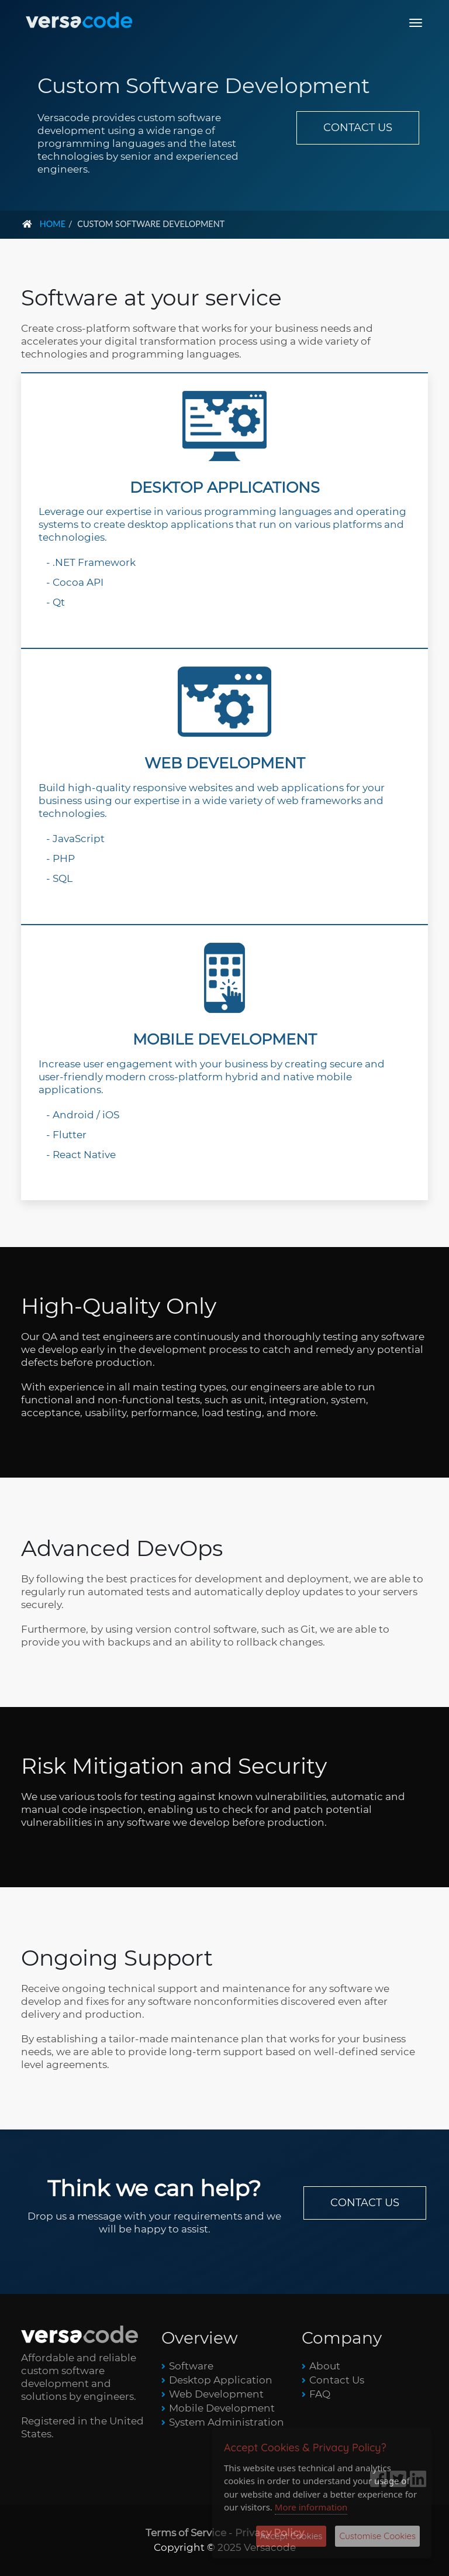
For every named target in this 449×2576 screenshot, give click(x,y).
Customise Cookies (377, 2535)
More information (311, 2507)
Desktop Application (220, 2380)
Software (191, 2366)
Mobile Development (222, 2408)
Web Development (216, 2394)
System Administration (226, 2422)
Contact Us (336, 2380)
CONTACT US (357, 127)
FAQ (319, 2394)
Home (52, 224)
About (324, 2366)
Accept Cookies (291, 2535)
